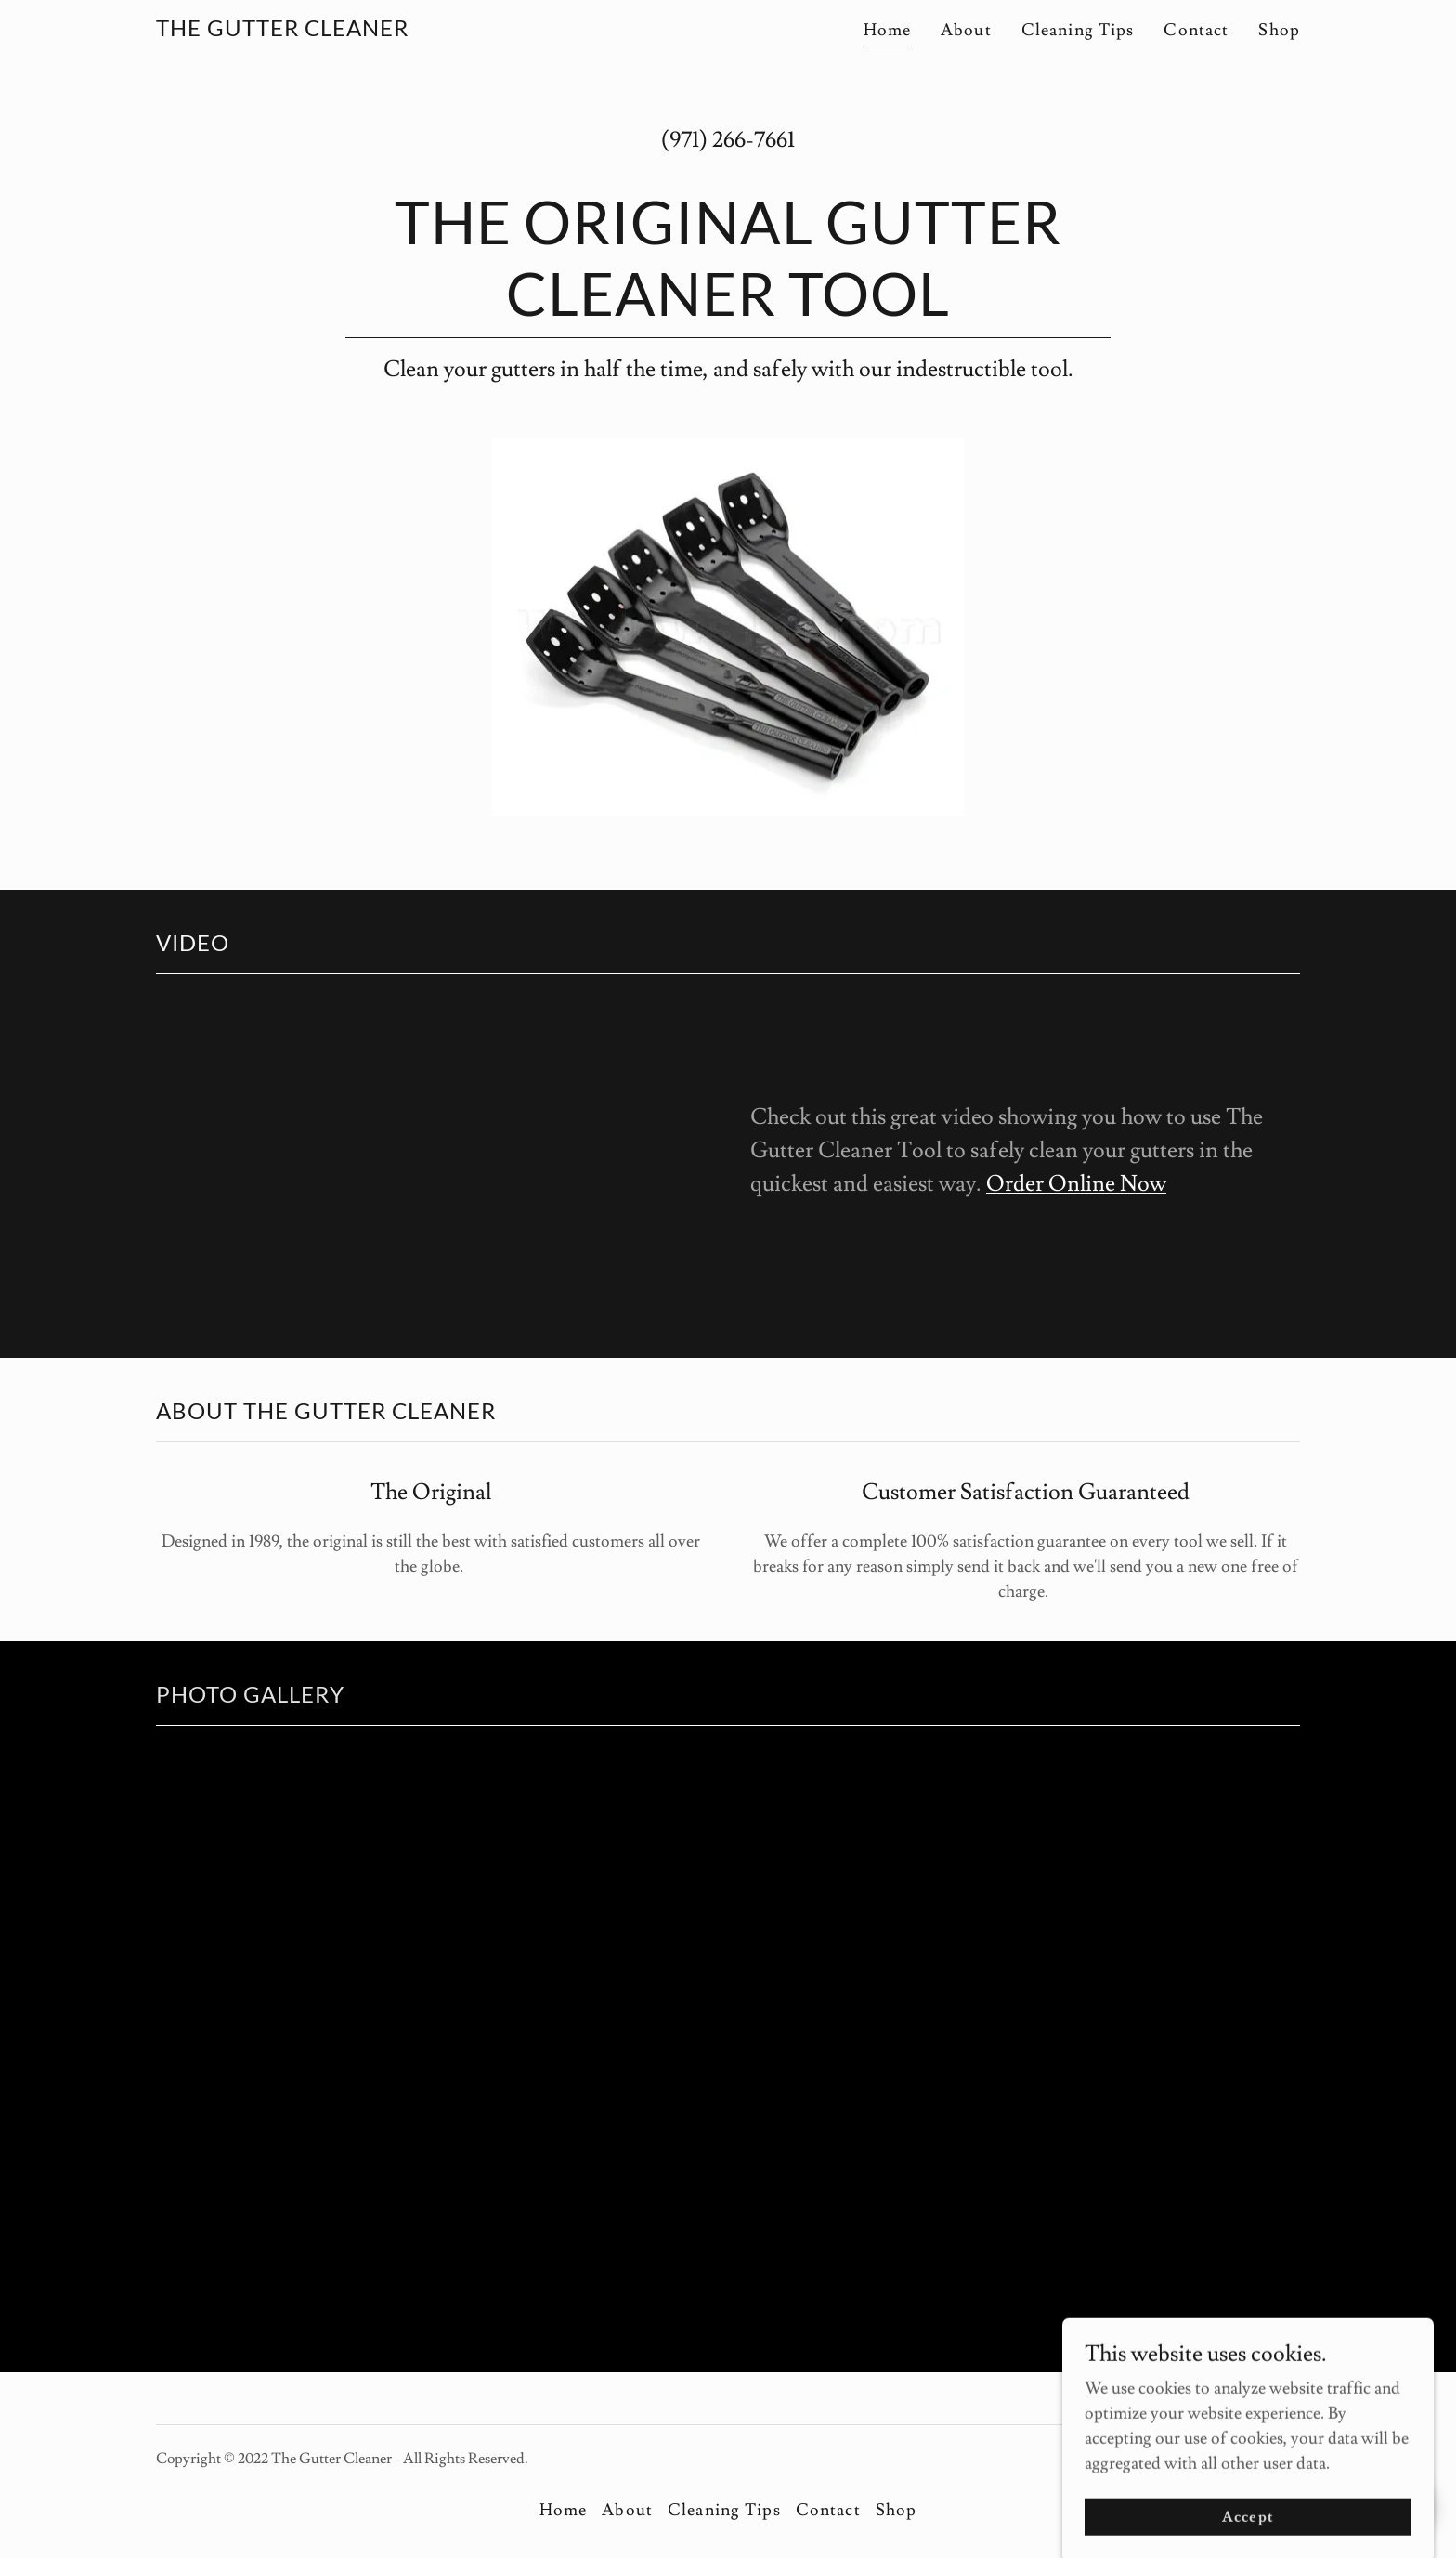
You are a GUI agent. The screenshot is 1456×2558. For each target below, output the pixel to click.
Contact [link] (1196, 30)
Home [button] (564, 2510)
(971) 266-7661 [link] (728, 139)
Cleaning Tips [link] (1078, 30)
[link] (282, 31)
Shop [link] (1279, 30)
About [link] (966, 30)
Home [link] (888, 30)
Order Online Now (1076, 1183)
